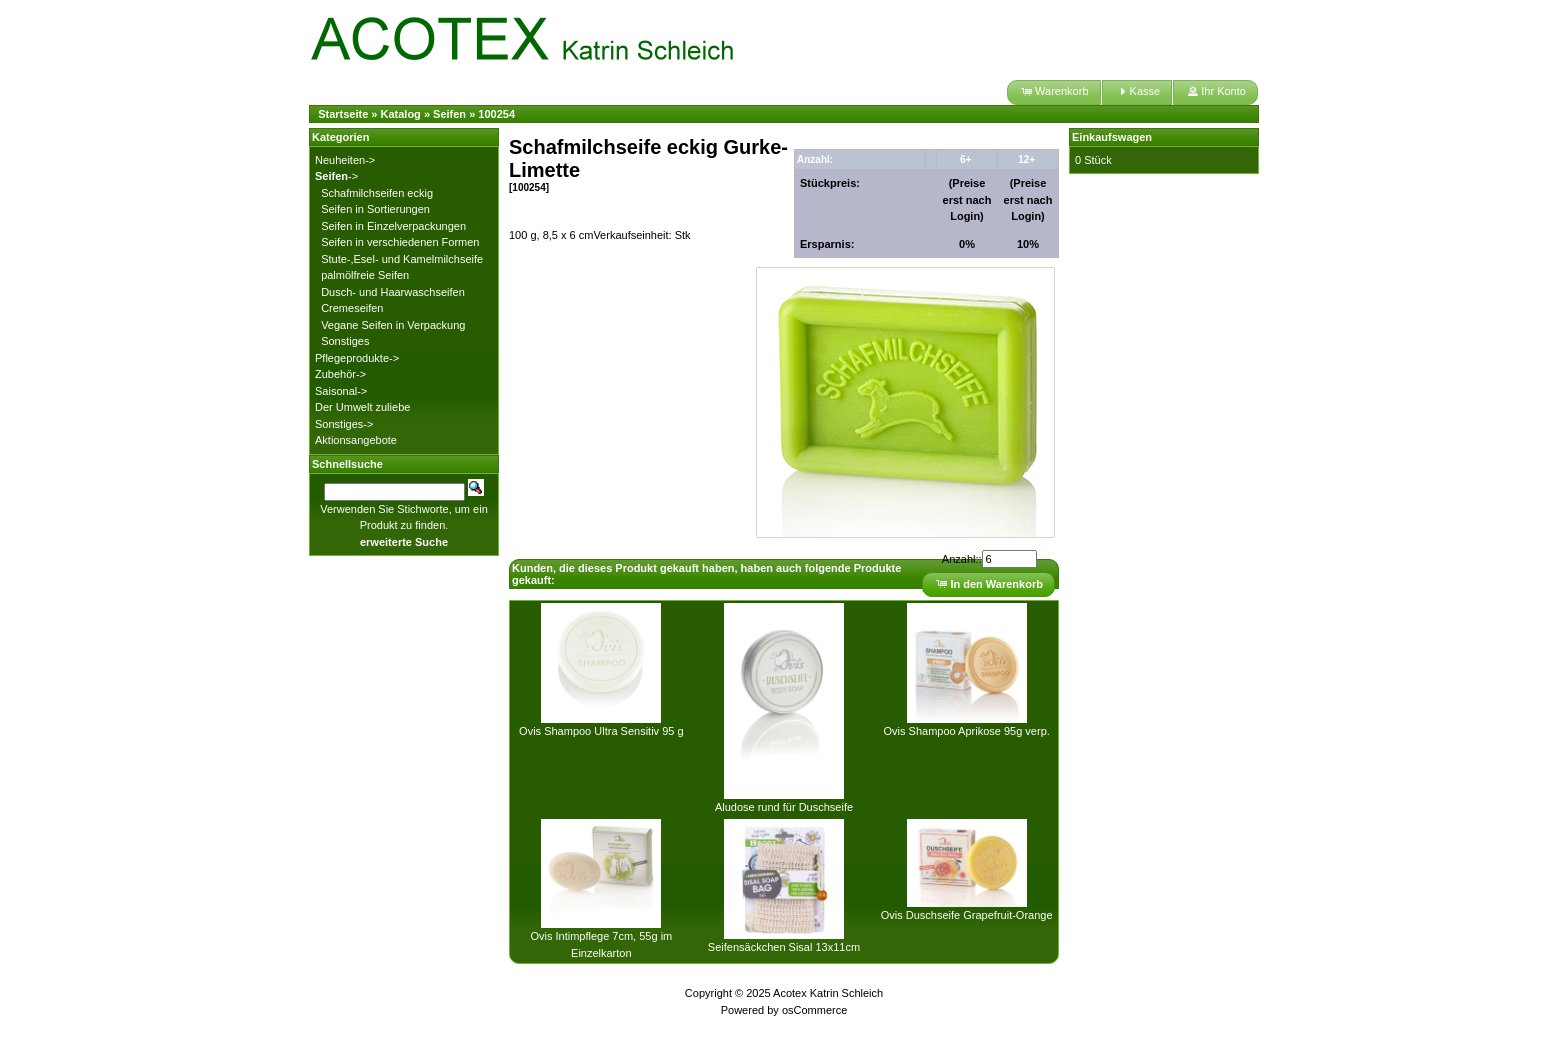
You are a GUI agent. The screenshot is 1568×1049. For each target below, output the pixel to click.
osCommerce (814, 1010)
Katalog (401, 114)
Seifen (449, 114)
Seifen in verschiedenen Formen (400, 242)
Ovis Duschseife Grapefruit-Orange (967, 915)
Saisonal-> (341, 391)
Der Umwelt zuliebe (362, 407)
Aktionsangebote (356, 440)
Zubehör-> (340, 374)
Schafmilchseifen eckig (377, 193)
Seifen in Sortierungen (375, 209)
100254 (496, 114)
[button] (1053, 92)
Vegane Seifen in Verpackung (393, 325)
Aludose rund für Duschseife (784, 807)
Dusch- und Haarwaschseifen (393, 292)
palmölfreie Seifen (365, 275)
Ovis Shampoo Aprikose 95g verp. (967, 731)
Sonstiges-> (344, 424)
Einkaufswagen (1112, 137)
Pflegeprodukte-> (357, 358)
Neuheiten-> (345, 160)
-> (336, 176)
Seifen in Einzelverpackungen (393, 226)
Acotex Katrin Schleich (828, 993)
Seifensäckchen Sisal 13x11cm (784, 947)
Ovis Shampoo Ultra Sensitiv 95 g (601, 731)
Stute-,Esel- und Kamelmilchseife (402, 259)
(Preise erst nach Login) (967, 199)
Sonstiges (345, 341)
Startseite (343, 114)
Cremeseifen (352, 308)
